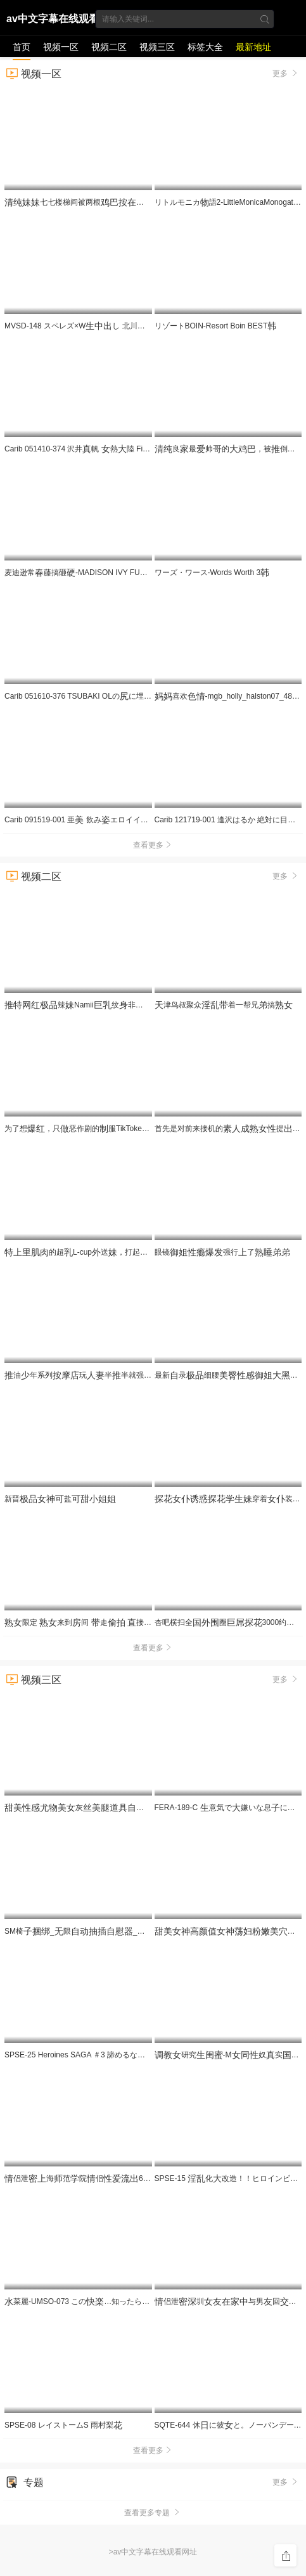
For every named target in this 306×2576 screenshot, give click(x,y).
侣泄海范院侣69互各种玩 (108, 2178)
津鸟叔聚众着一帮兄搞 (224, 1004)
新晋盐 (60, 1498)
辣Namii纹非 (118, 1004)
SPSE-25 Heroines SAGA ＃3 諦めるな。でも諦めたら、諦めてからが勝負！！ (143, 2054)
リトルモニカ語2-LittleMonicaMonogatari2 (230, 202)
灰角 (109, 1807)
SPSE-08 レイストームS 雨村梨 (63, 2425)
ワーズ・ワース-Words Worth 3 (212, 572)
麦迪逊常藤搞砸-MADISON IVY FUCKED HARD (94, 572)
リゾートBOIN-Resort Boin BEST (216, 325)
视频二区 (109, 47)
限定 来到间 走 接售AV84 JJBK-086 (109, 1622)
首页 (21, 47)
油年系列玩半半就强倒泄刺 (129, 1375)
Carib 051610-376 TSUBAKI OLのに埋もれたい (89, 696)
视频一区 (61, 47)
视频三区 (157, 47)
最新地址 (253, 47)
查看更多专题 (153, 2512)
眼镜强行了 (222, 1252)
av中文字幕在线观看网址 (52, 21)
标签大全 (205, 47)
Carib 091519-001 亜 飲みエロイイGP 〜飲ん (90, 819)
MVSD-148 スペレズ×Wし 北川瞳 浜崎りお (90, 325)
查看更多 (153, 845)
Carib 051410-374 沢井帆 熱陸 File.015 (83, 448)
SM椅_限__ (126, 1931)
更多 (286, 73)
